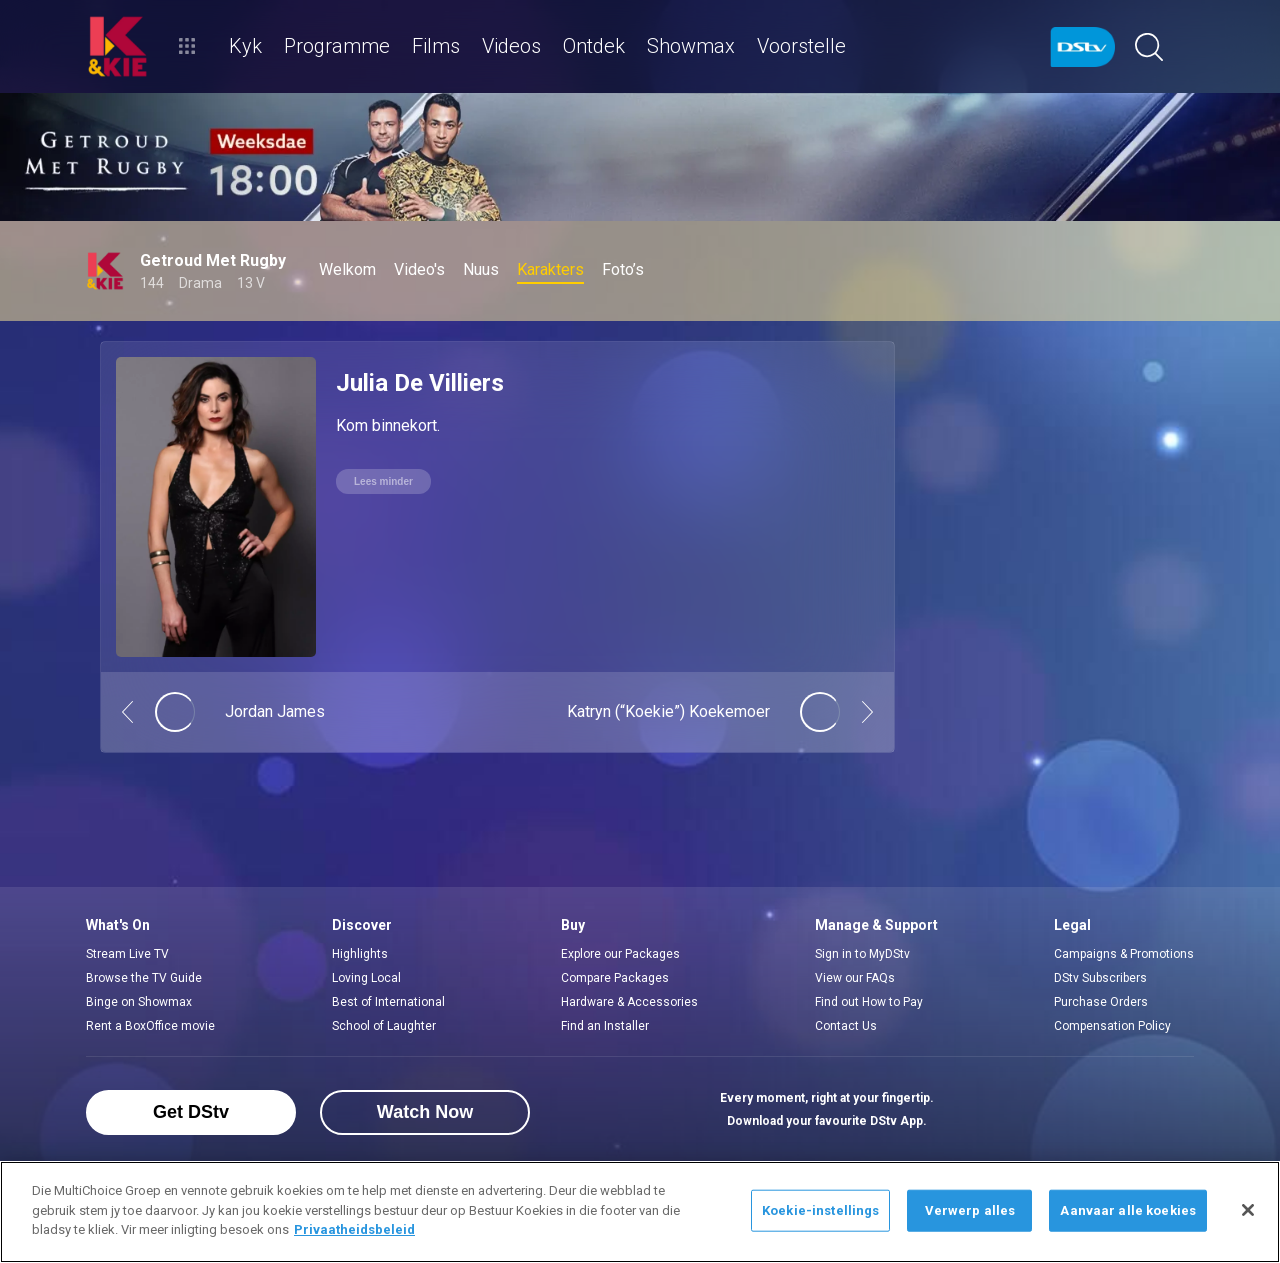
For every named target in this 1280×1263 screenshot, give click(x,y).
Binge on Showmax (139, 1002)
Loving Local (366, 978)
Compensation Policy (1112, 1026)
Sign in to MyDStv (862, 954)
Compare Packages (615, 978)
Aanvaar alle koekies (1128, 1210)
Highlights (360, 954)
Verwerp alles (970, 1210)
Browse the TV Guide (144, 978)
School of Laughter (384, 1026)
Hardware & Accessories (629, 1002)
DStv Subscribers (1100, 978)
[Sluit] (1248, 1210)
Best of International (388, 1002)
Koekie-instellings (820, 1210)
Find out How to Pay (869, 1002)
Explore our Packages (620, 954)
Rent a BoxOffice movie (150, 1026)
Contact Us (846, 1026)
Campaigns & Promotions (1124, 954)
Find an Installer (605, 1026)
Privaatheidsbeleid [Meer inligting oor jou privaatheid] (354, 1229)
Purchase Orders (1101, 1002)
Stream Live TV (127, 954)
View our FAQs (855, 978)
